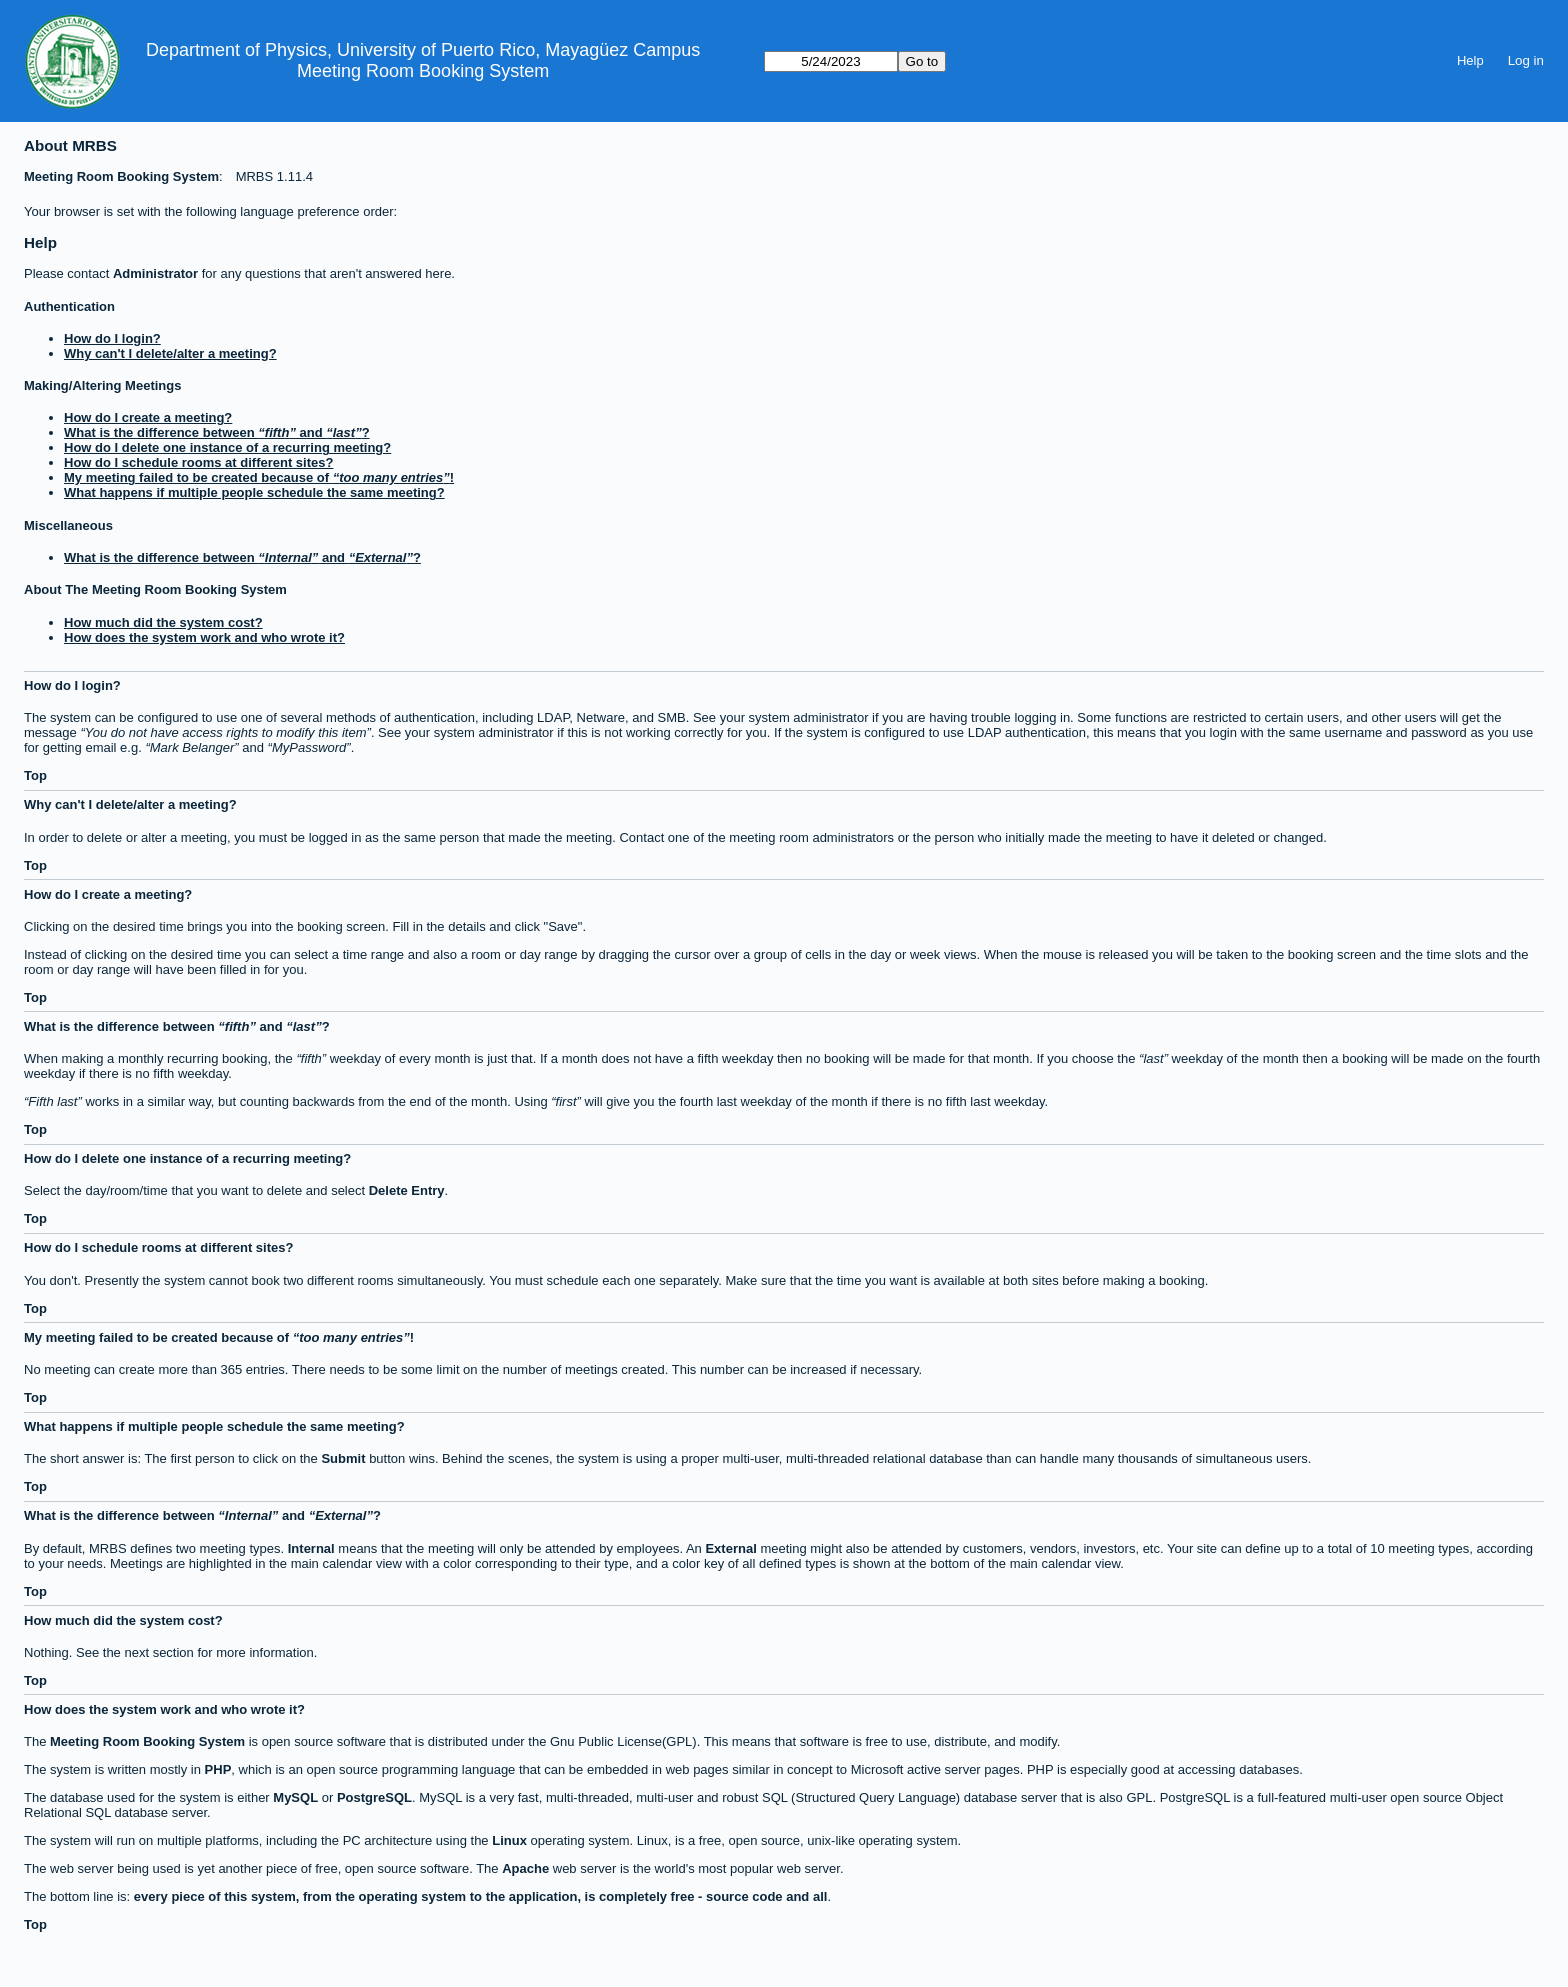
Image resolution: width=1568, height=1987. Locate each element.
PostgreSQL (374, 1797)
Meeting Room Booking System (423, 71)
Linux (509, 1840)
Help (1470, 60)
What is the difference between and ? (217, 432)
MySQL (295, 1797)
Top (35, 775)
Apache (525, 1868)
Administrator (154, 273)
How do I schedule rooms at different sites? (198, 462)
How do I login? (112, 338)
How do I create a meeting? (148, 417)
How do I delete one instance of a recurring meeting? (227, 447)
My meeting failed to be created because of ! (259, 477)
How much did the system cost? (163, 622)
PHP (218, 1769)
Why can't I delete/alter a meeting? (170, 353)
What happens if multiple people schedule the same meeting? (254, 492)
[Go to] (830, 61)
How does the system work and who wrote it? (204, 637)
